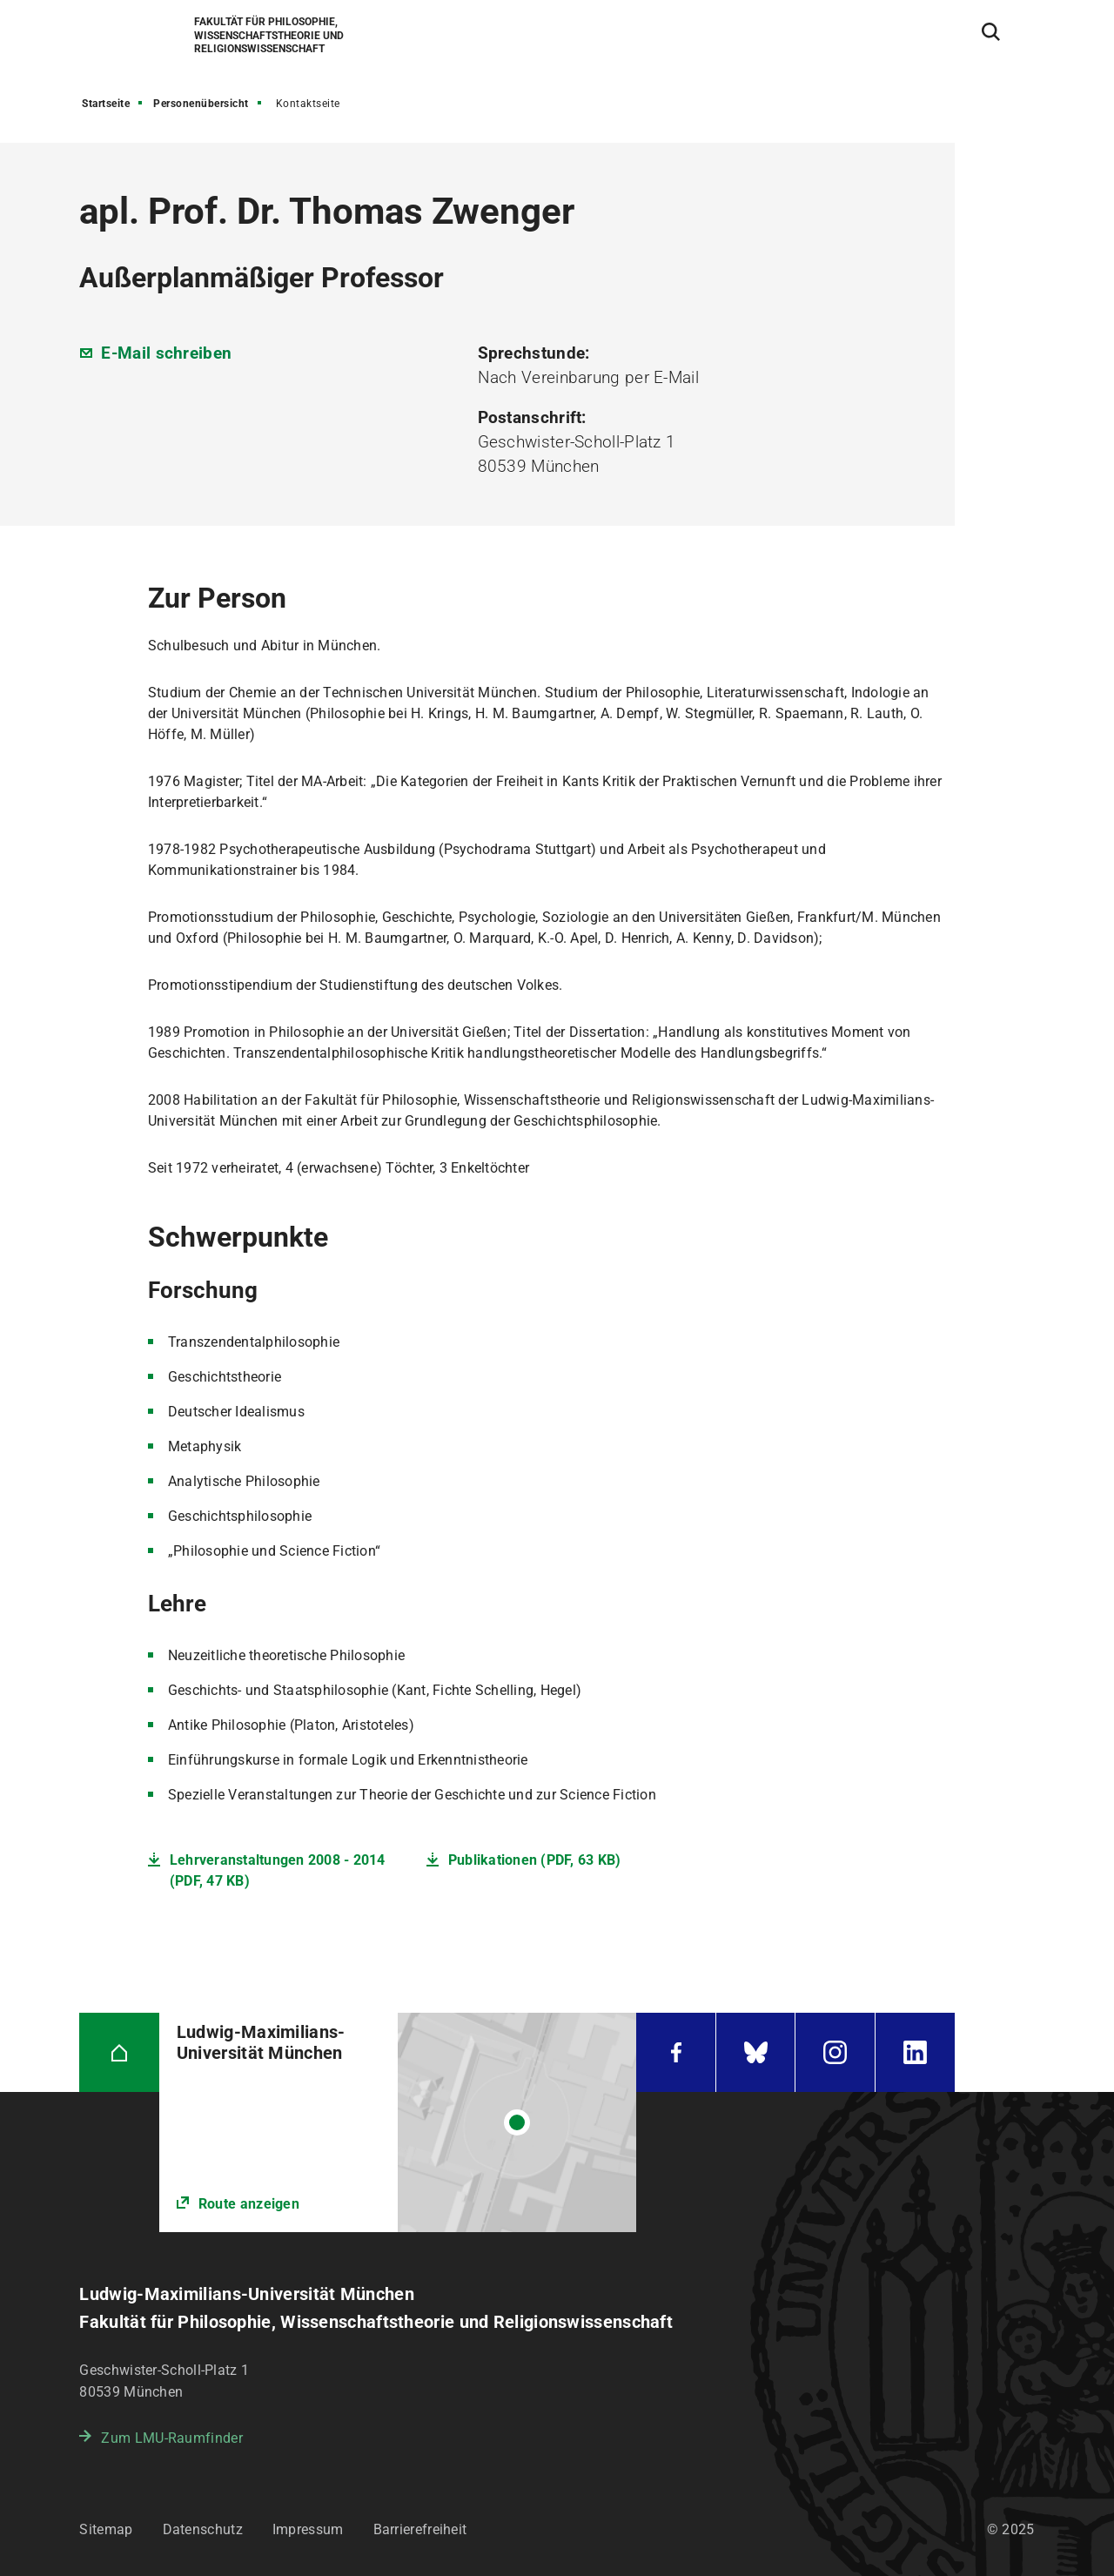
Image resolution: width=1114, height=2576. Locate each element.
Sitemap (105, 2529)
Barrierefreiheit (420, 2529)
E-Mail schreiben (166, 353)
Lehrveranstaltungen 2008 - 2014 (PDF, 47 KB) (278, 1870)
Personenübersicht (201, 104)
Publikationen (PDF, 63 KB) (534, 1860)
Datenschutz (203, 2529)
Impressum (308, 2529)
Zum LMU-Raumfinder (171, 2438)
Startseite (106, 104)
